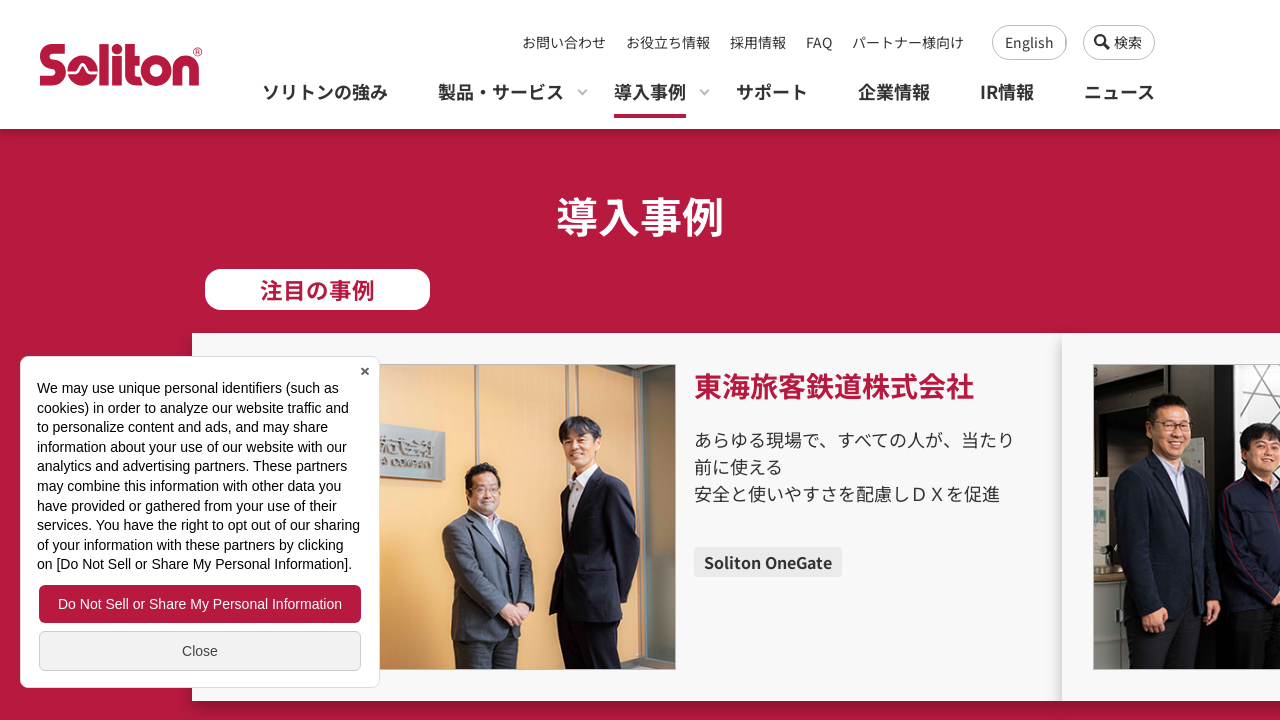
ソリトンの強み (325, 91)
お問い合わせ (564, 42)
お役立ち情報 (668, 42)
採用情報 (758, 42)
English (1029, 42)
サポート (772, 91)
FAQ (819, 42)
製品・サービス (501, 91)
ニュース (1119, 91)
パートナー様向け (908, 42)
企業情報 (894, 91)
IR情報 (1007, 91)
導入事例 (650, 91)
